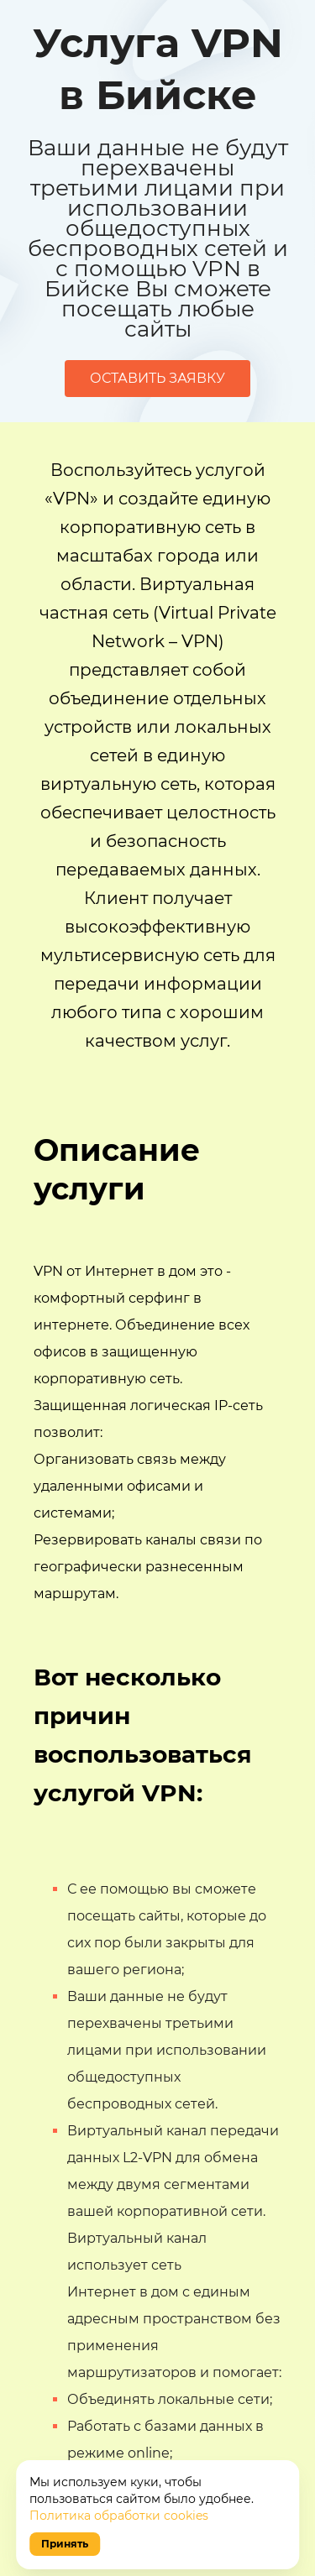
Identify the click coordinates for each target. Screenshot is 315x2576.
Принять (64, 2543)
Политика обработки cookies (118, 2515)
